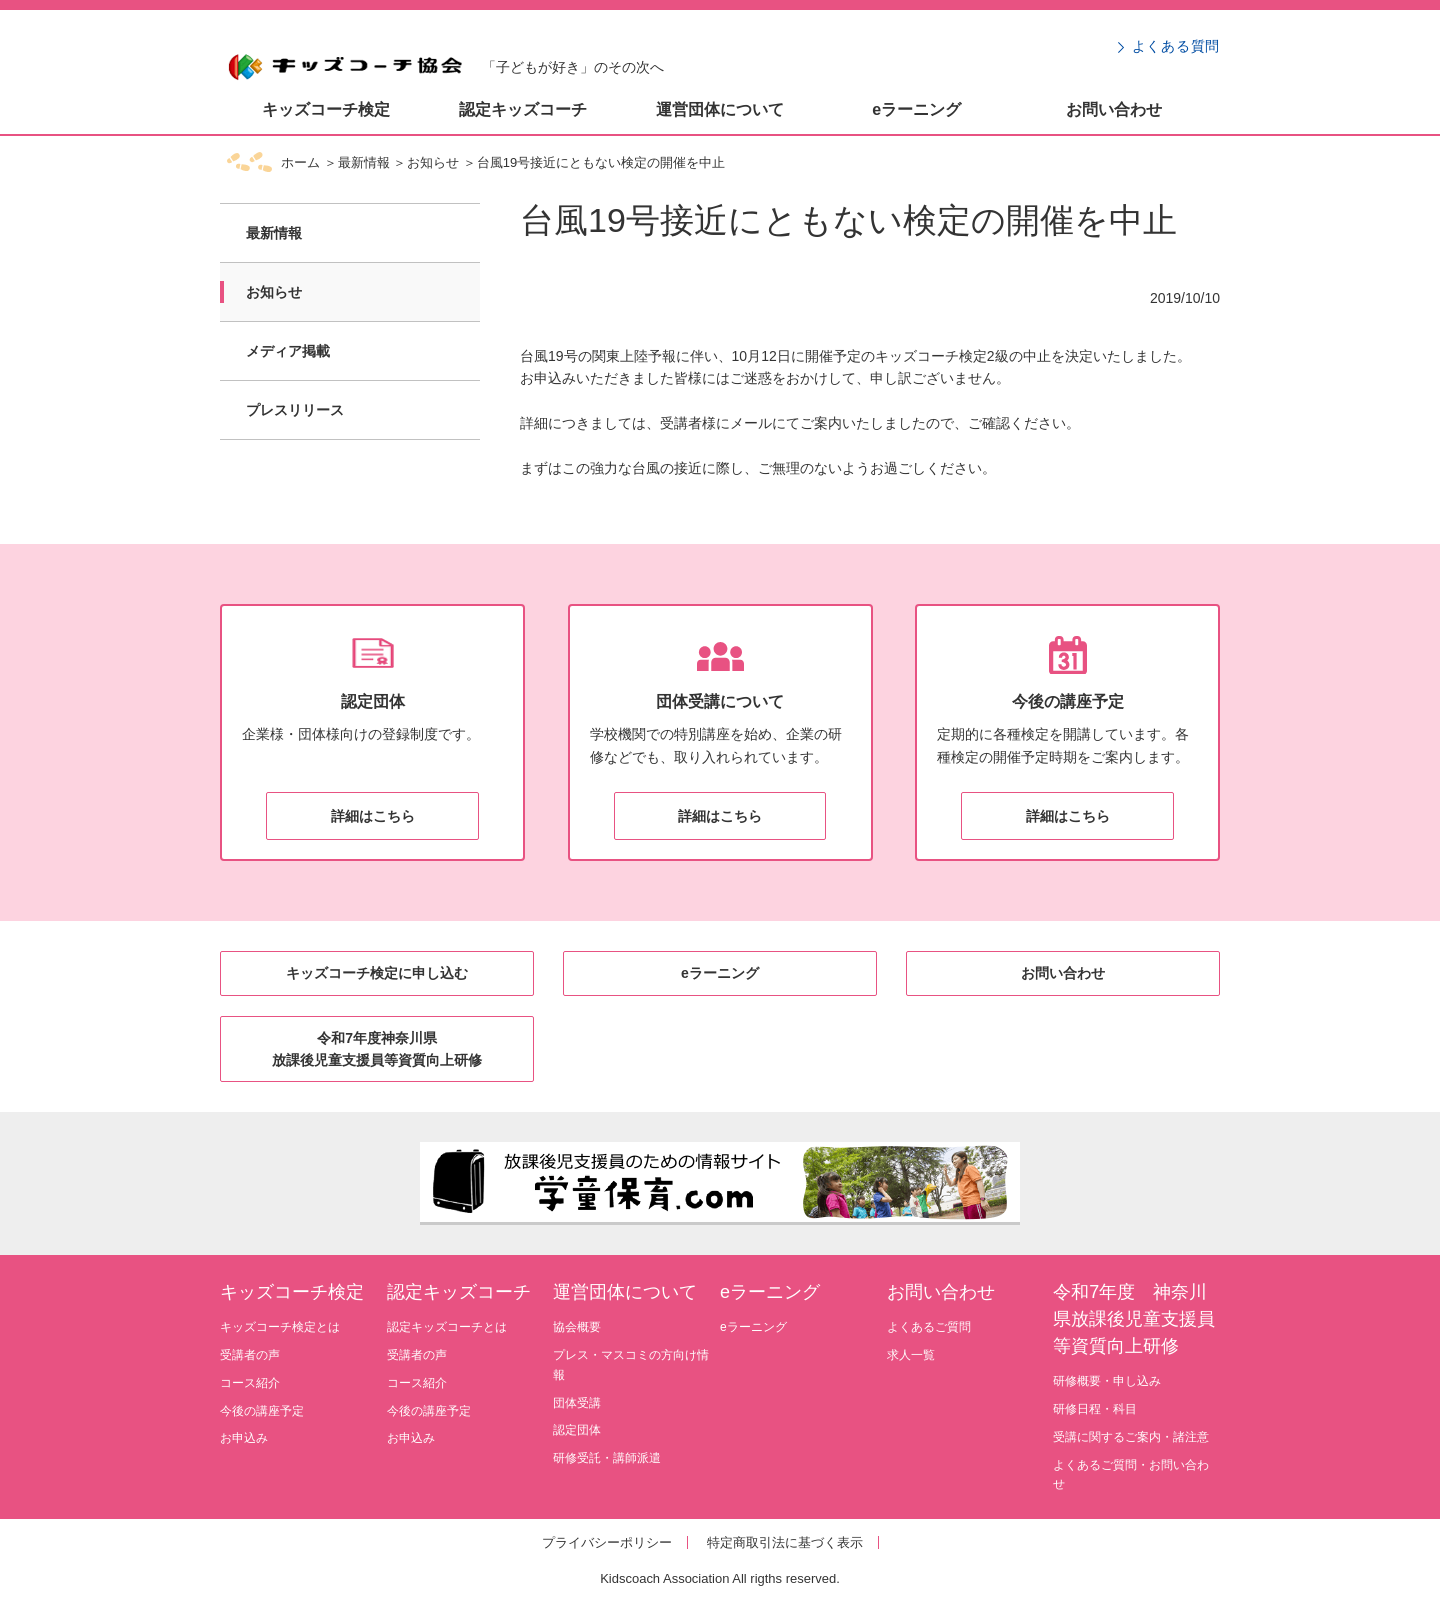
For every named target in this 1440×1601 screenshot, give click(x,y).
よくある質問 (1176, 46)
